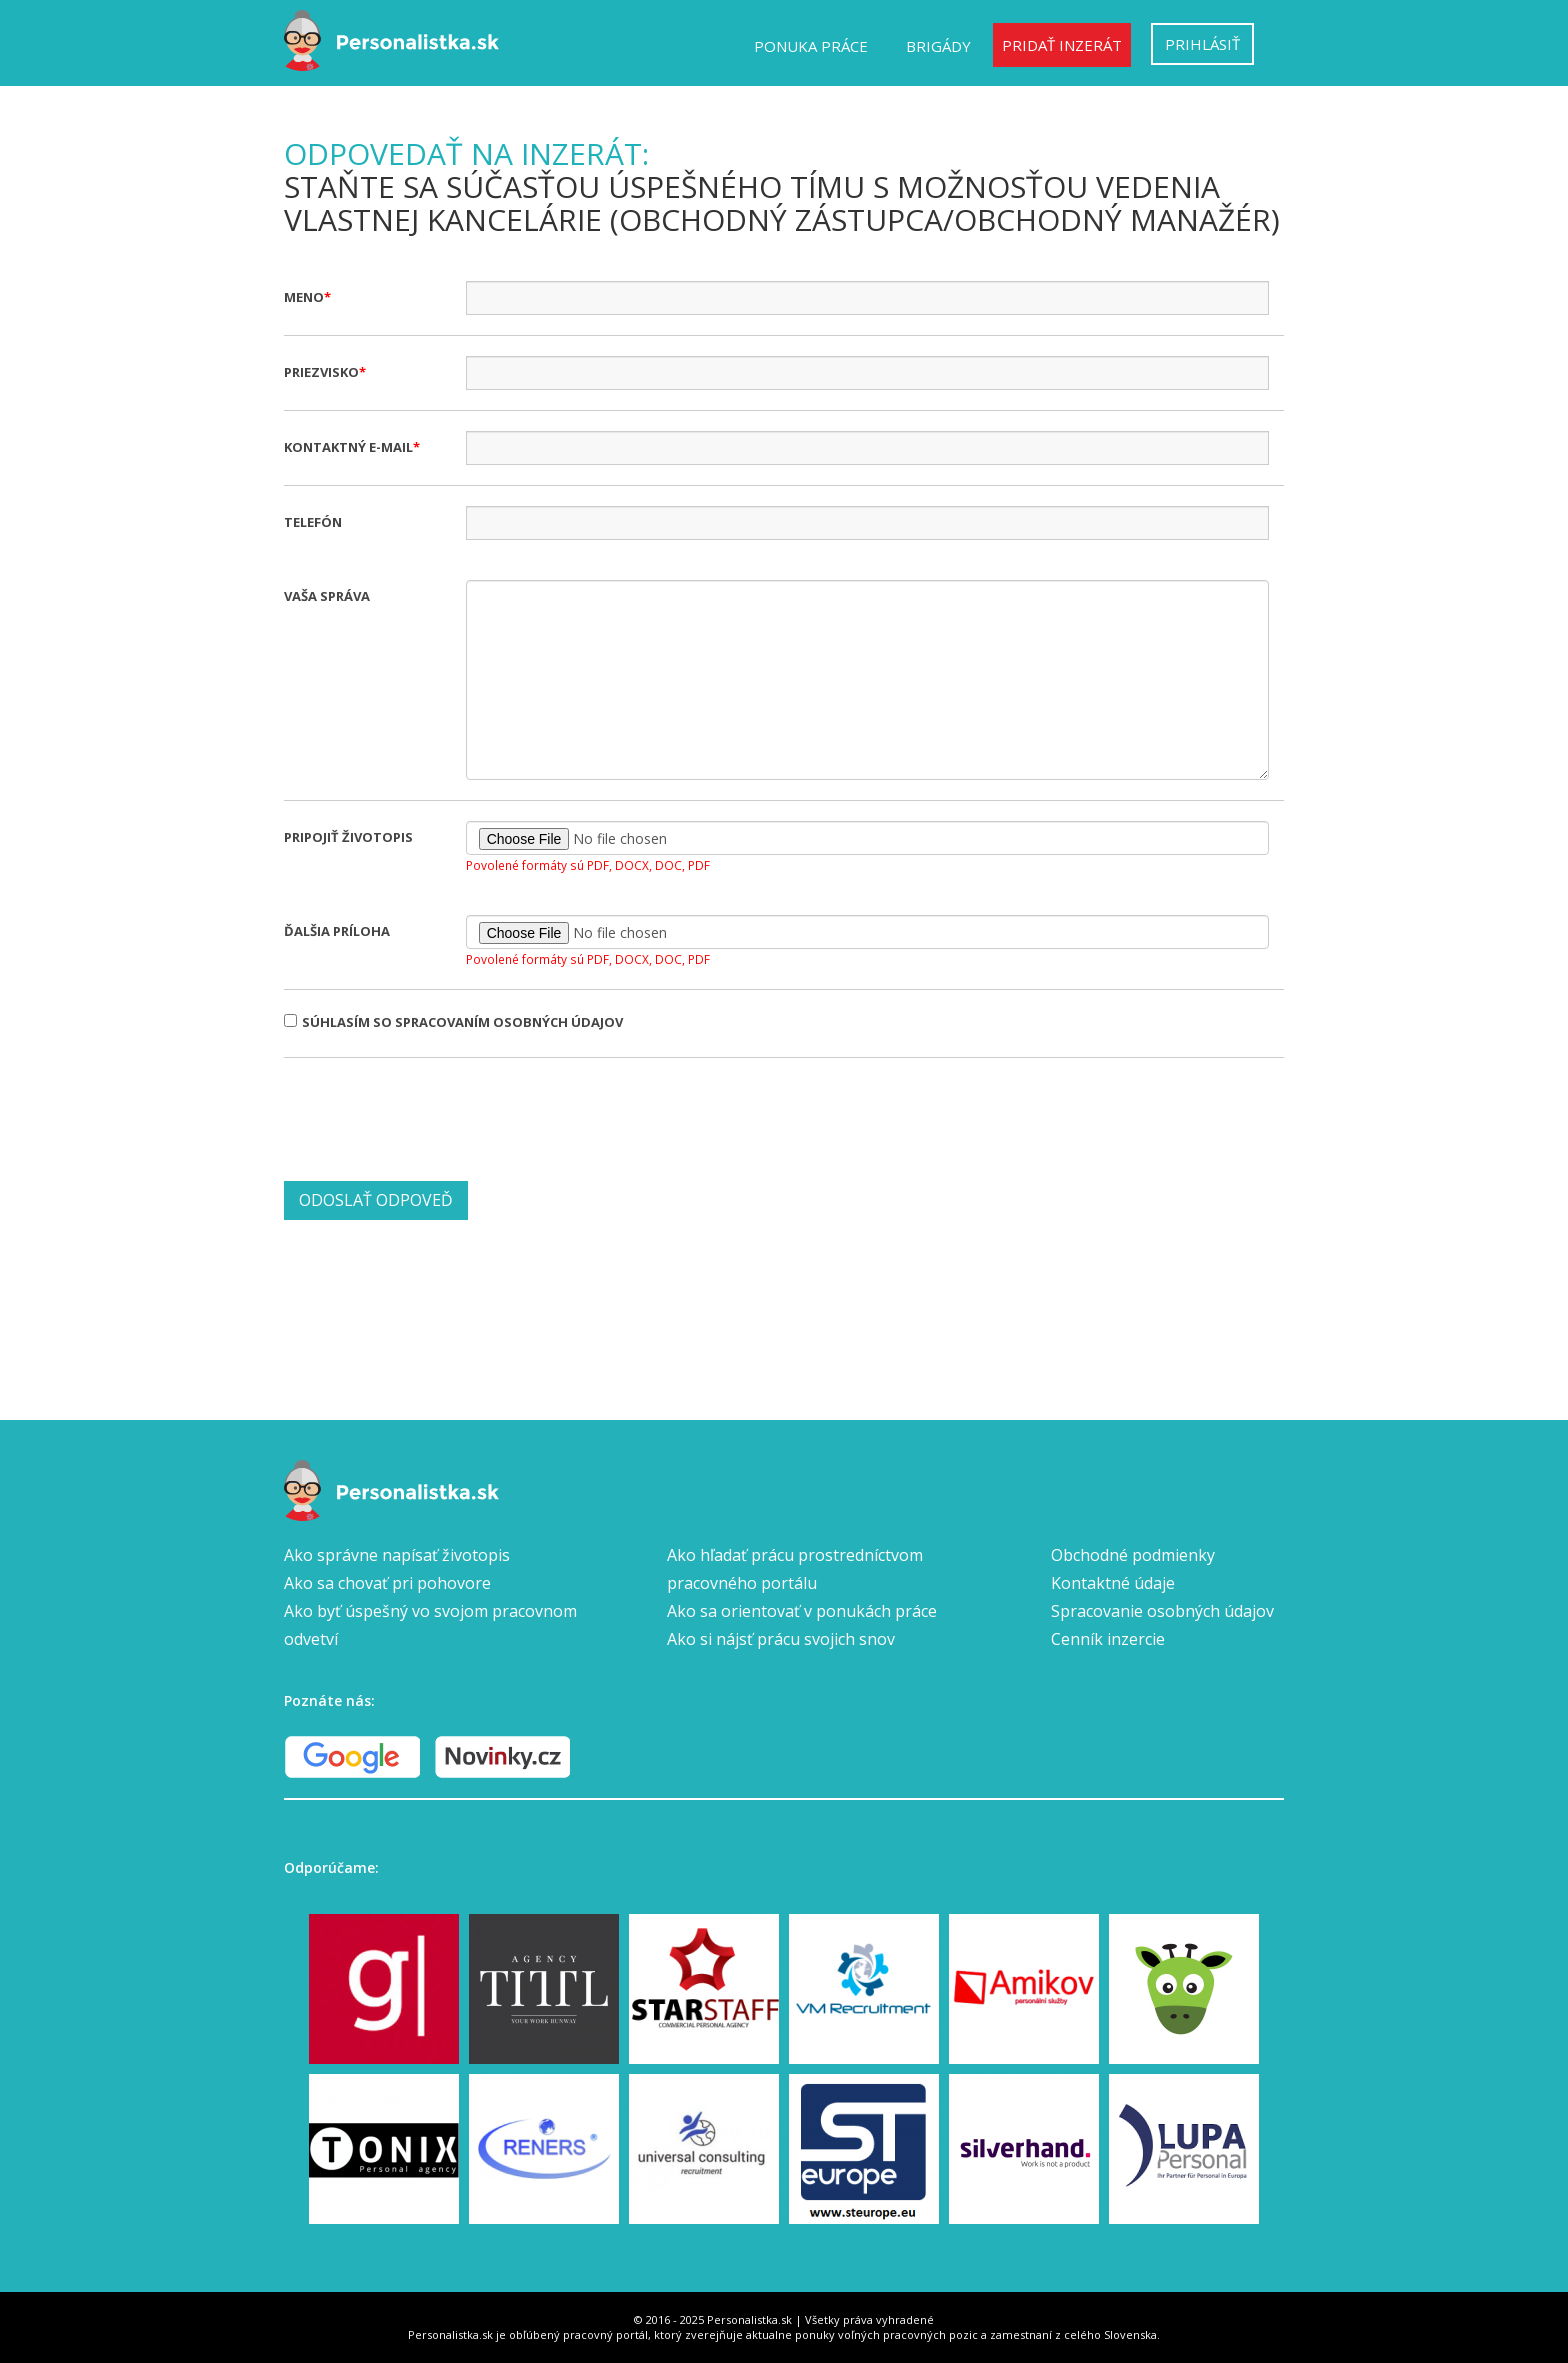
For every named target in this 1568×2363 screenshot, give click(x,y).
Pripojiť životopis (348, 837)
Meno (304, 297)
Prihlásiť (1202, 44)
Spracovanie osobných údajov (1162, 1611)
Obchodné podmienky (1133, 1555)
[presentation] (436, 1117)
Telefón (313, 522)
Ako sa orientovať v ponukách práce (802, 1611)
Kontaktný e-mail (348, 447)
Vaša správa (327, 596)
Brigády (938, 46)
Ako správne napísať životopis (397, 1555)
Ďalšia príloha (337, 931)
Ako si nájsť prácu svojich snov (781, 1639)
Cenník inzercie (1108, 1639)
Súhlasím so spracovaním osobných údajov (453, 1022)
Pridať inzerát (1062, 45)
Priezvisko (321, 372)
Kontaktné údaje (1113, 1583)
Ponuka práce (811, 46)
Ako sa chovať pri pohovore (387, 1583)
